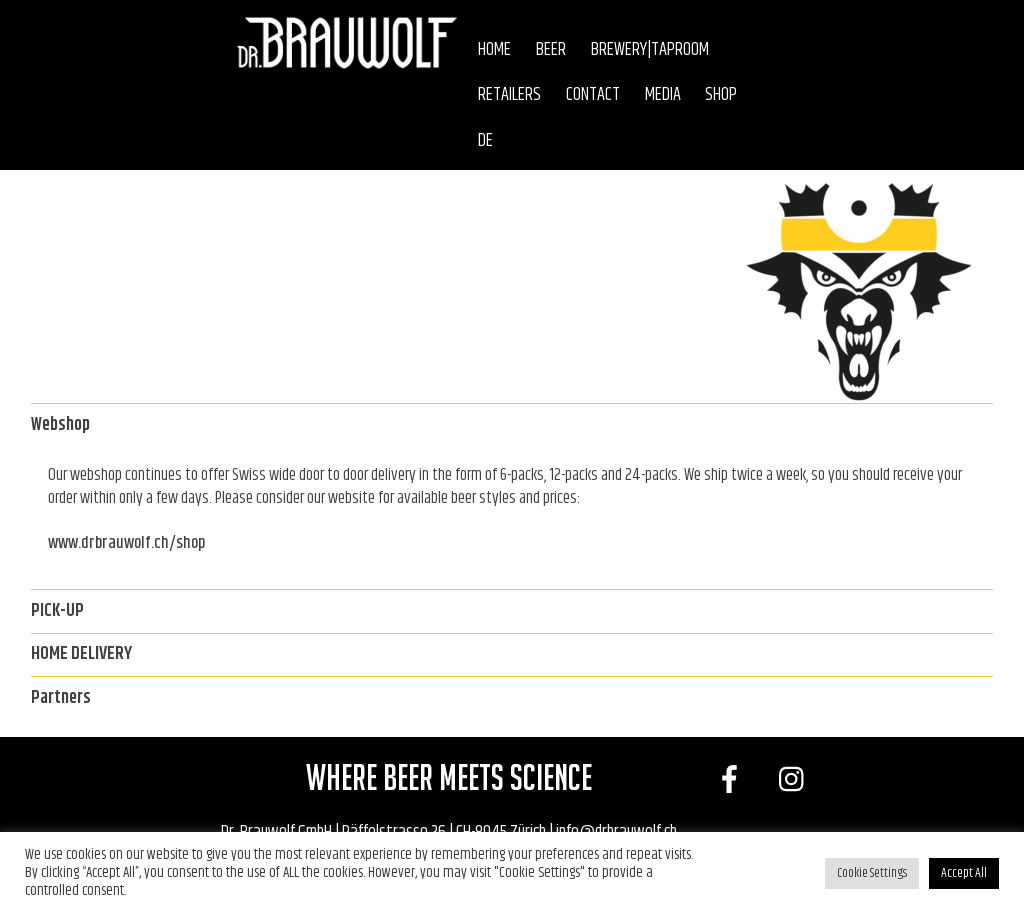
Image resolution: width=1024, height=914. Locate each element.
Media (663, 95)
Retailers (509, 95)
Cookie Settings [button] (872, 873)
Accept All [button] (964, 873)
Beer (551, 50)
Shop (721, 95)
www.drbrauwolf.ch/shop (126, 543)
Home (494, 50)
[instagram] (796, 782)
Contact (593, 95)
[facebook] (732, 782)
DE (485, 141)
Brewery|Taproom (650, 50)
